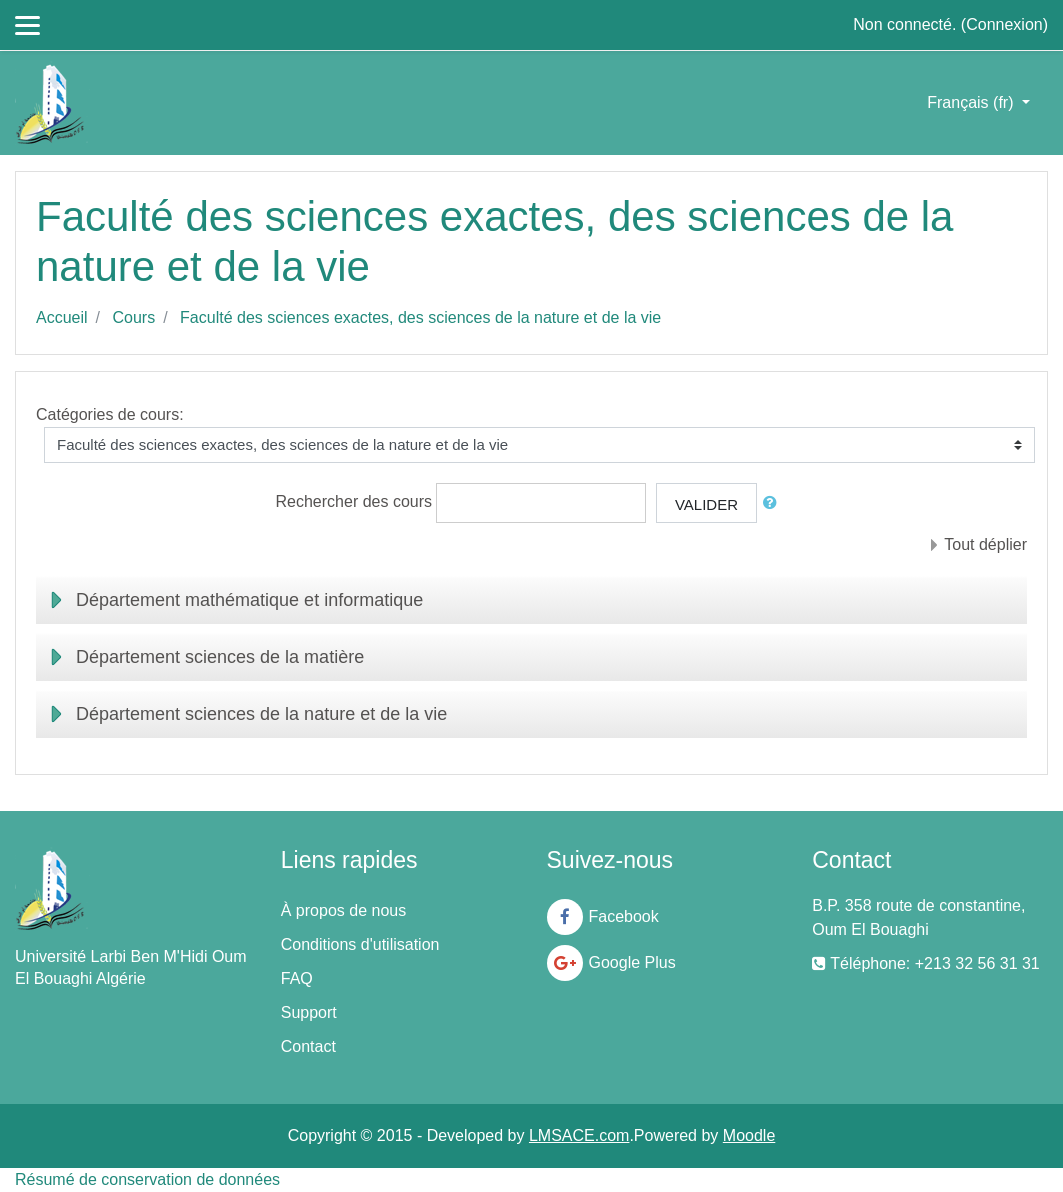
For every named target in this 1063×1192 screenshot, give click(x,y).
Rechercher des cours (354, 502)
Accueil (62, 317)
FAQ (297, 978)
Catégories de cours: (110, 414)
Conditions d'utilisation (360, 944)
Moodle (749, 1135)
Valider (706, 504)
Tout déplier (985, 544)
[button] (774, 503)
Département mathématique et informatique (249, 600)
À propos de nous (343, 910)
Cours (133, 317)
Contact (308, 1046)
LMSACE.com (579, 1135)
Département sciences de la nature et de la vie (261, 714)
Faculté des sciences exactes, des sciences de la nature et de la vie (420, 317)
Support (309, 1012)
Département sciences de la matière (220, 657)
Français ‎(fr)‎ (972, 102)
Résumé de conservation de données (147, 1179)
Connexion (1004, 24)
